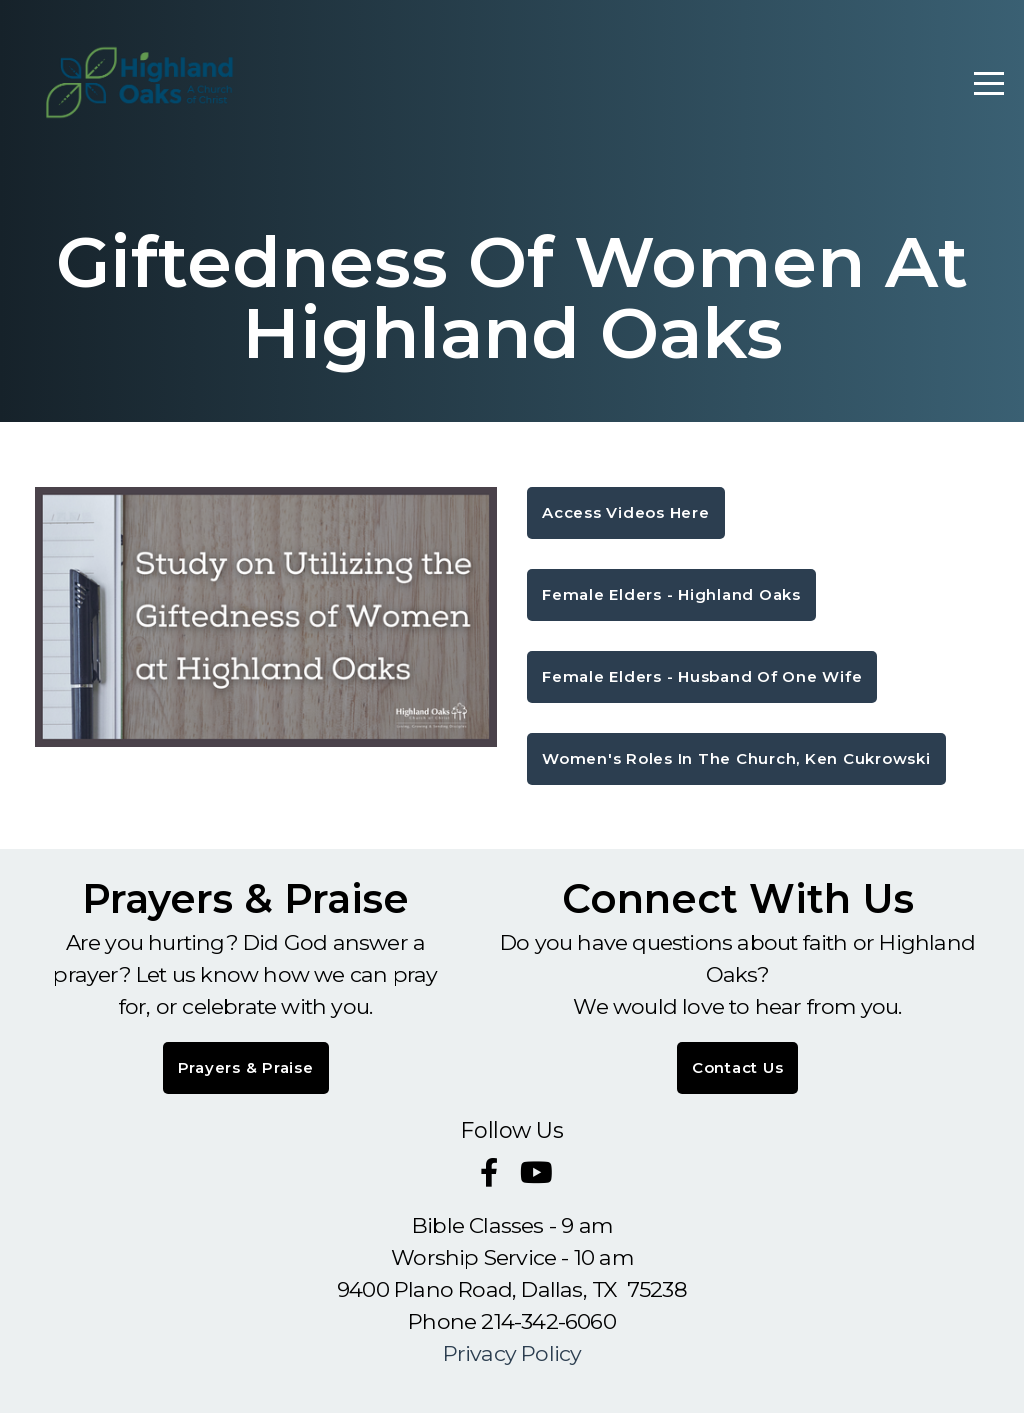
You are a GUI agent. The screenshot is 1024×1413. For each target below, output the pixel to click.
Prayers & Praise (246, 1067)
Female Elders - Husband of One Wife (702, 676)
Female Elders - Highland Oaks (671, 594)
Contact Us (738, 1067)
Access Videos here (626, 512)
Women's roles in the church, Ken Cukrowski (736, 758)
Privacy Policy (512, 1353)
